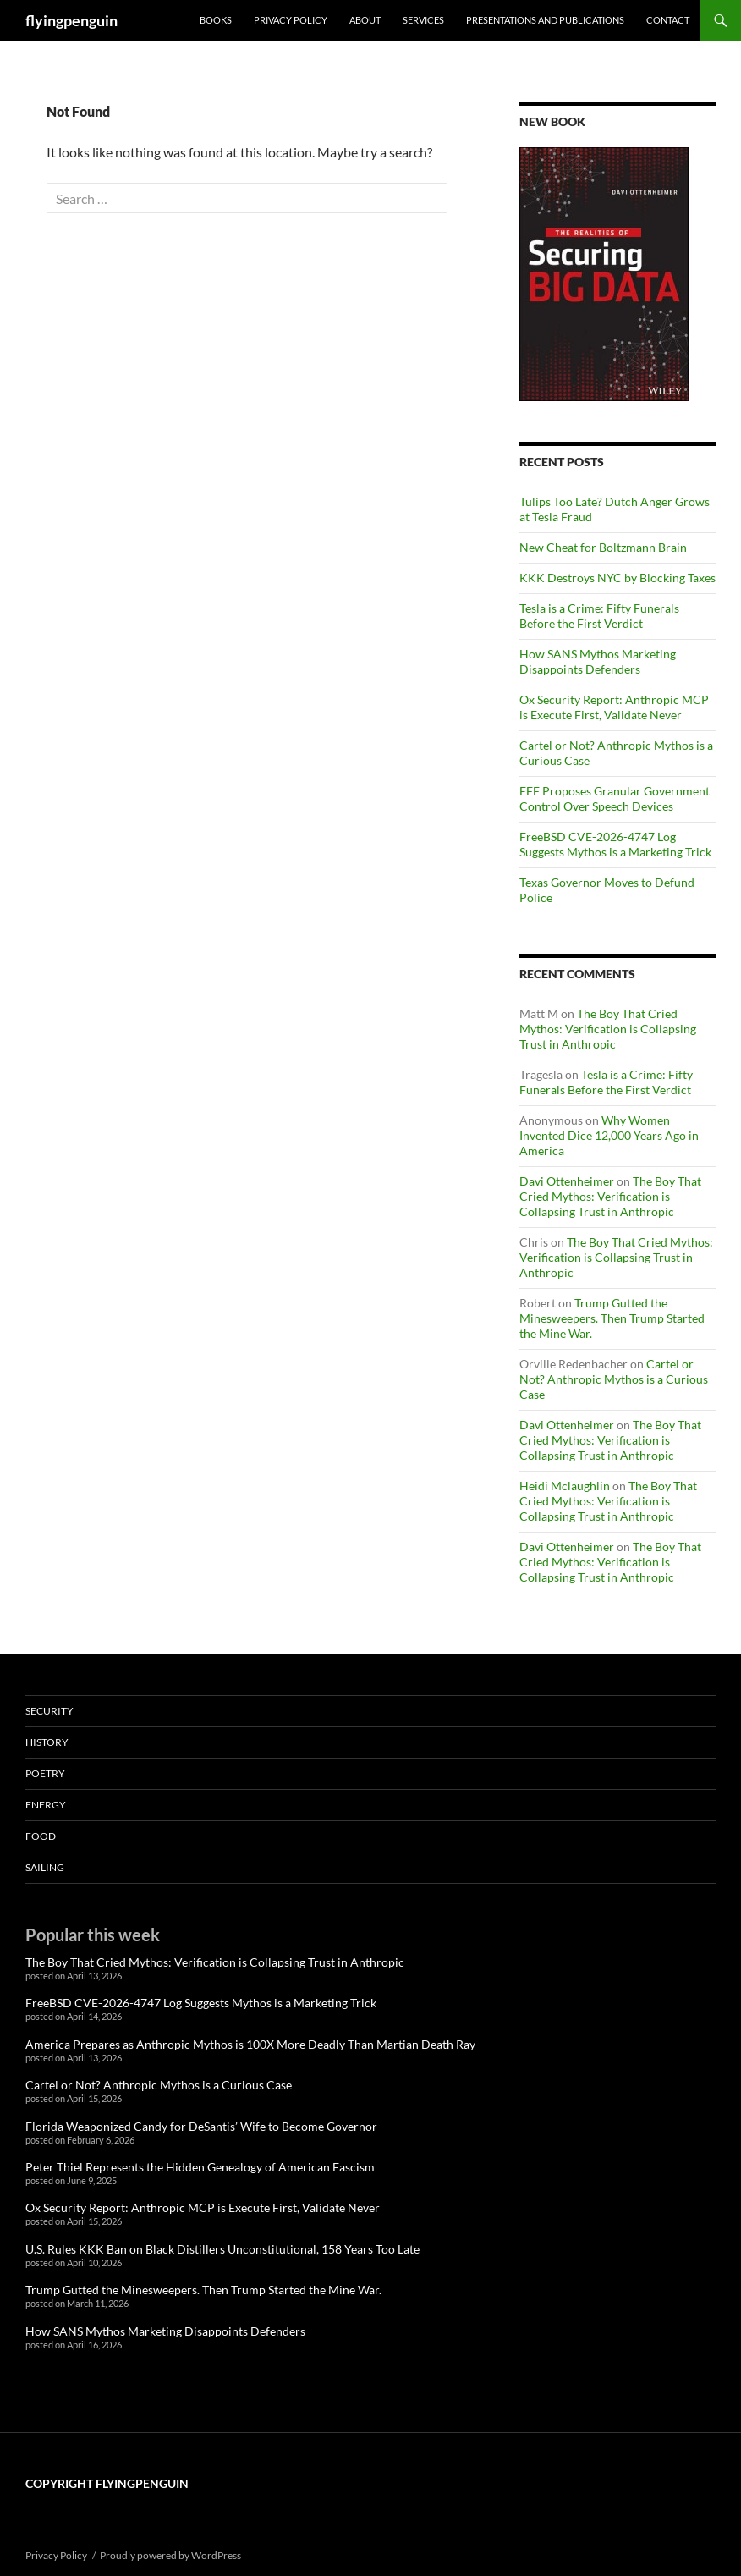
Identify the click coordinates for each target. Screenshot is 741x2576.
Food (40, 1836)
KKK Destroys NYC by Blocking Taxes (617, 577)
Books (216, 19)
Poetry (45, 1773)
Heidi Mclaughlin (564, 1485)
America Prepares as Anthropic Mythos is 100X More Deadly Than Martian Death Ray (250, 2044)
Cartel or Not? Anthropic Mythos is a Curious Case (613, 1379)
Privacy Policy (290, 19)
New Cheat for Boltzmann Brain (603, 547)
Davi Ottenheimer (566, 1181)
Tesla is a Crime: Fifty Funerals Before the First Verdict (599, 615)
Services (423, 19)
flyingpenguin (71, 20)
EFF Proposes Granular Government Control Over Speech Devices (614, 798)
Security (49, 1710)
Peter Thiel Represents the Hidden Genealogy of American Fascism (200, 2167)
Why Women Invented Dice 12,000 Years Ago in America (609, 1135)
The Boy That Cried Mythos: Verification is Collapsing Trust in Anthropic (607, 1028)
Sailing (44, 1867)
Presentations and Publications (545, 19)
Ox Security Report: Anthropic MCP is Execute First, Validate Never (614, 707)
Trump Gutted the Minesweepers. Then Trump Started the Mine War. (612, 1318)
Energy (45, 1804)
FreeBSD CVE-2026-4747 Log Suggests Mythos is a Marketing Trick (615, 844)
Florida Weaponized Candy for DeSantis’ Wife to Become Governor (201, 2126)
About (365, 19)
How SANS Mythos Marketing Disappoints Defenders (597, 661)
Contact (667, 19)
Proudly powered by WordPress (170, 2555)
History (47, 1742)
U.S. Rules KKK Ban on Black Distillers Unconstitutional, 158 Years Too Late (222, 2249)
